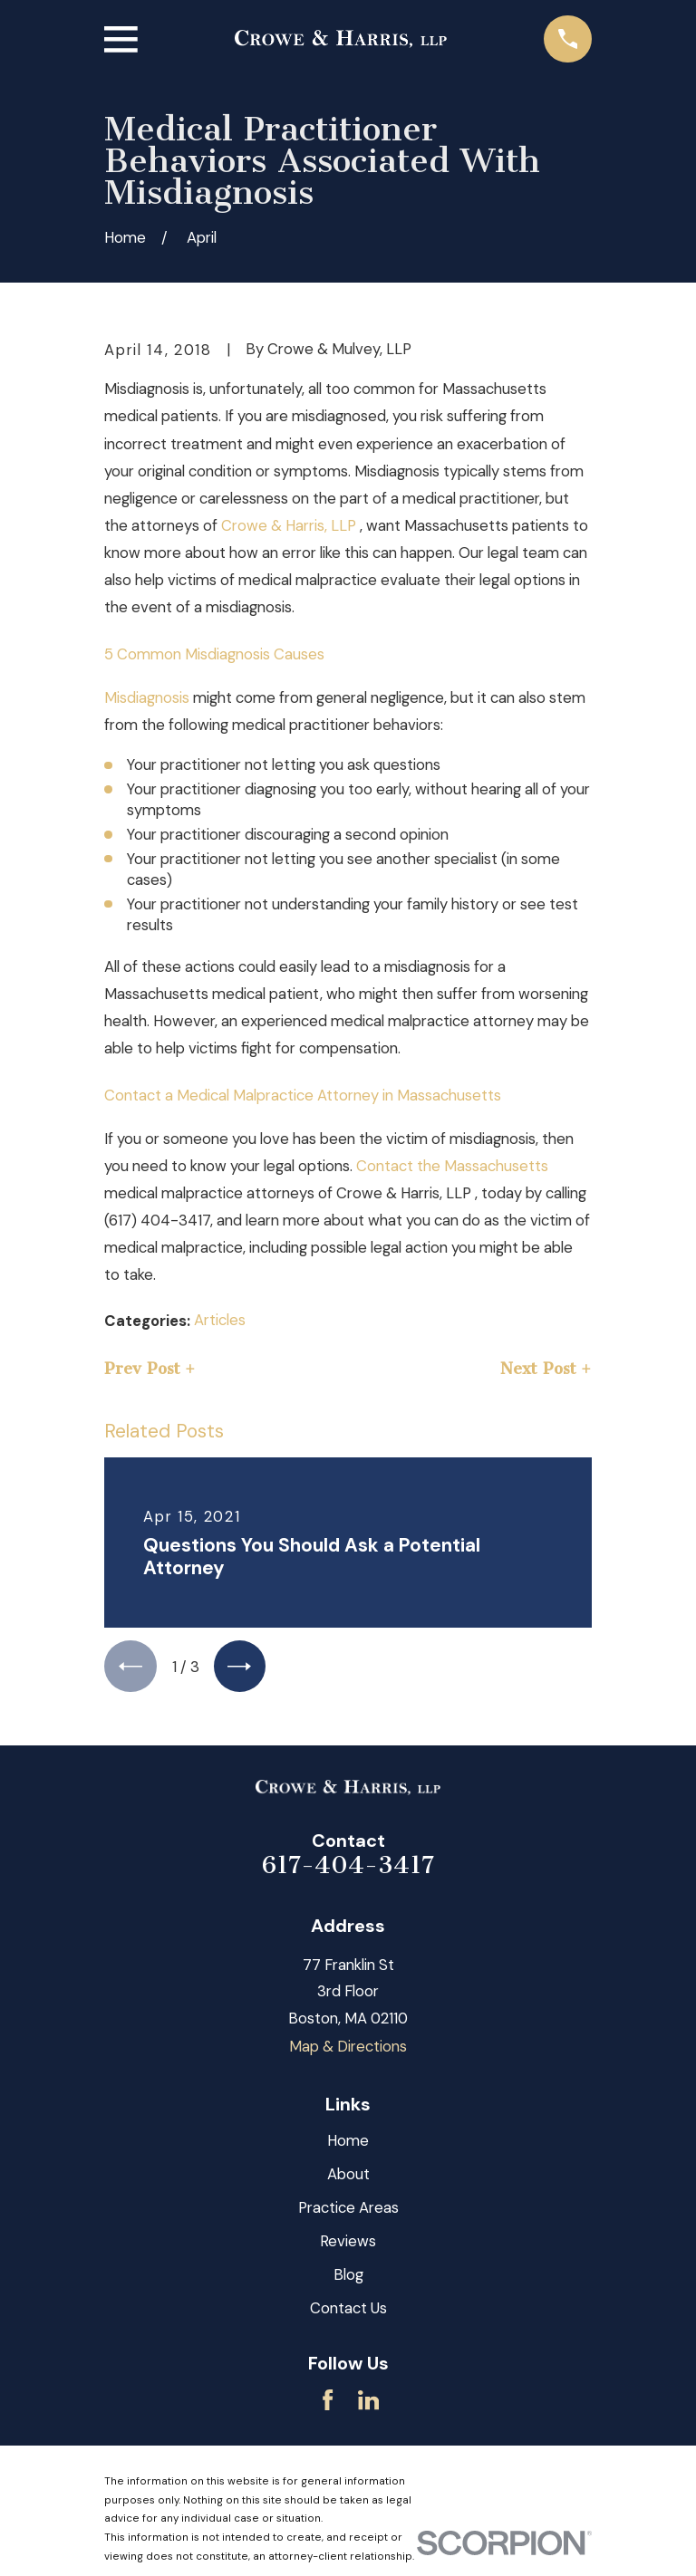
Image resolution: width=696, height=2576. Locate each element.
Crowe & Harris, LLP (290, 525)
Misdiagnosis (146, 697)
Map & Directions (348, 2048)
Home (348, 2142)
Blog (348, 2276)
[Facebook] (327, 2401)
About (348, 2176)
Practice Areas (348, 2209)
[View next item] (244, 1667)
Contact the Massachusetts (452, 1166)
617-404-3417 (348, 1866)
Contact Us (348, 2310)
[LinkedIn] (368, 2401)
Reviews (348, 2243)
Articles (220, 1320)
